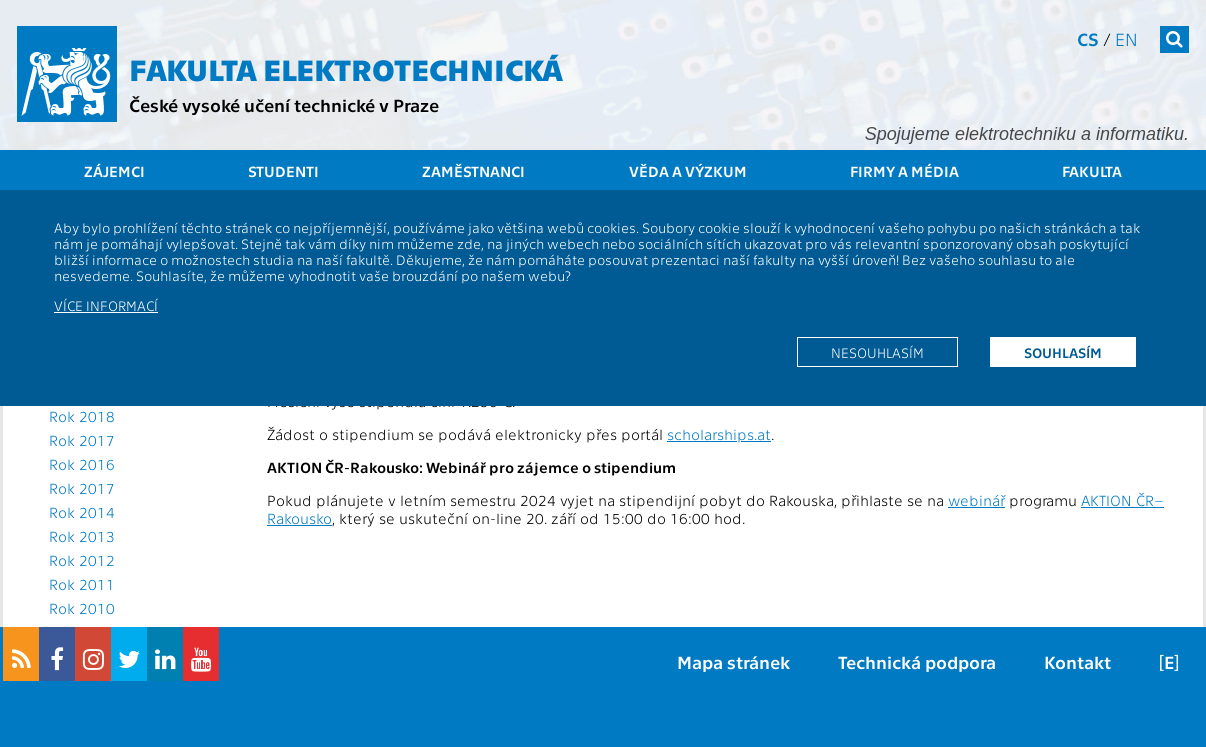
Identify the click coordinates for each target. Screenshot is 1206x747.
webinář (976, 500)
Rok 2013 (82, 536)
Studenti (283, 171)
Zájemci (114, 171)
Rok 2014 (82, 512)
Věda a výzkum (688, 171)
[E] (1169, 661)
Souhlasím (1063, 352)
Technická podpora (917, 661)
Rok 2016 (82, 464)
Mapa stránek (733, 661)
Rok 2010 (82, 608)
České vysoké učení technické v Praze (284, 104)
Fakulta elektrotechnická (346, 68)
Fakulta (1092, 171)
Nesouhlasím (877, 352)
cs (1088, 38)
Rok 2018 (82, 416)
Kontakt (1077, 661)
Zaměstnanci (473, 171)
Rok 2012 (82, 560)
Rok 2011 (82, 584)
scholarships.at (719, 434)
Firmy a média (904, 171)
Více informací (106, 305)
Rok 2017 (82, 440)
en (1126, 38)
